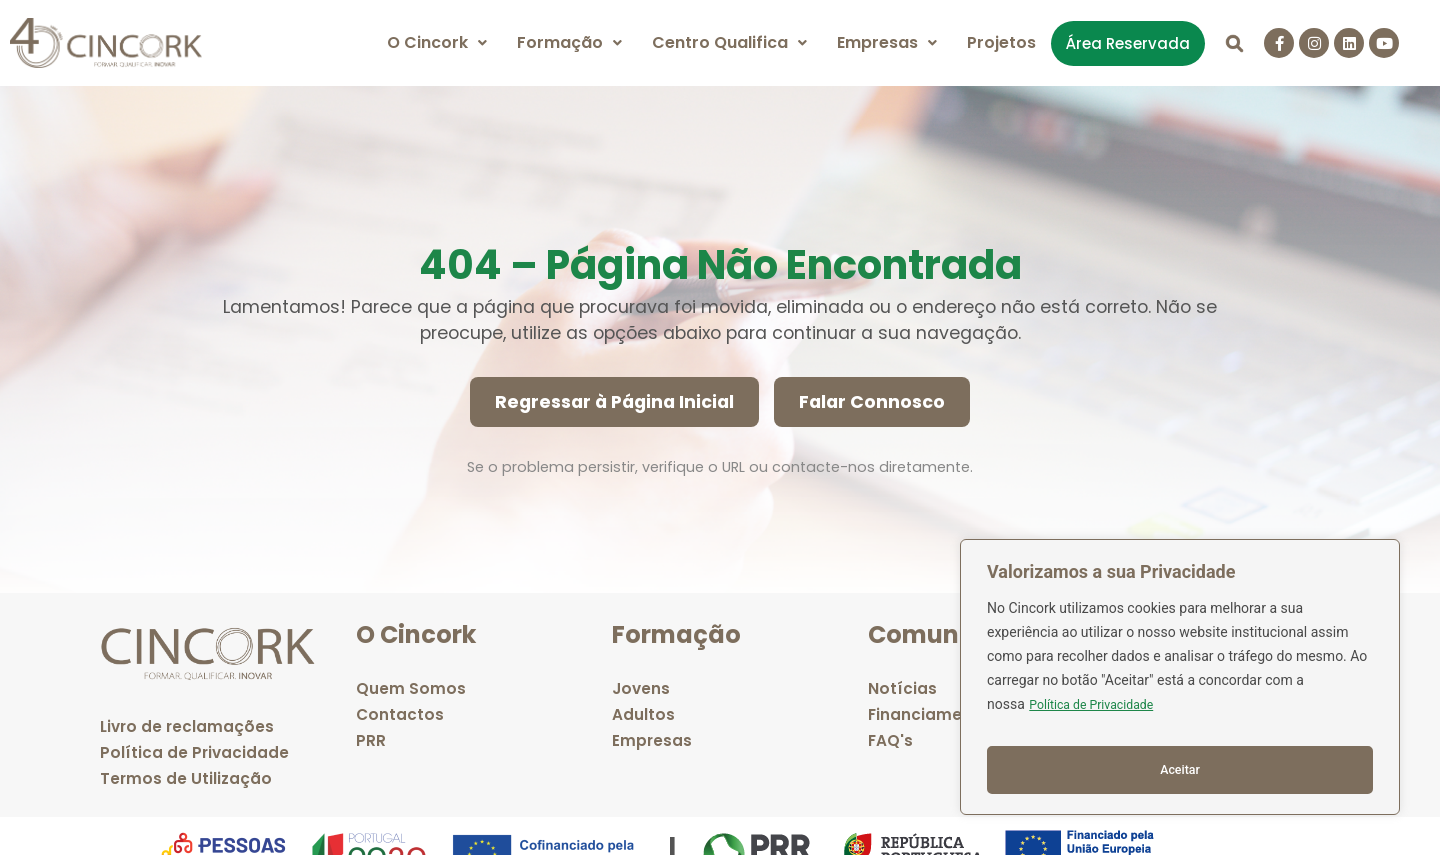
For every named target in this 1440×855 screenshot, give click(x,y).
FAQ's (891, 740)
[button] (437, 43)
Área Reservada (1128, 43)
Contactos (400, 714)
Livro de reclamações (189, 726)
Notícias (902, 688)
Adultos (643, 714)
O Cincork (437, 42)
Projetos (1001, 42)
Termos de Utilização (187, 778)
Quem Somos (411, 688)
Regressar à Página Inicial (614, 402)
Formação (569, 42)
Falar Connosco (872, 402)
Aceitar (1180, 770)
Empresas (887, 42)
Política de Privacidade (1100, 718)
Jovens (642, 688)
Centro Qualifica (729, 42)
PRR (371, 740)
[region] (1180, 684)
